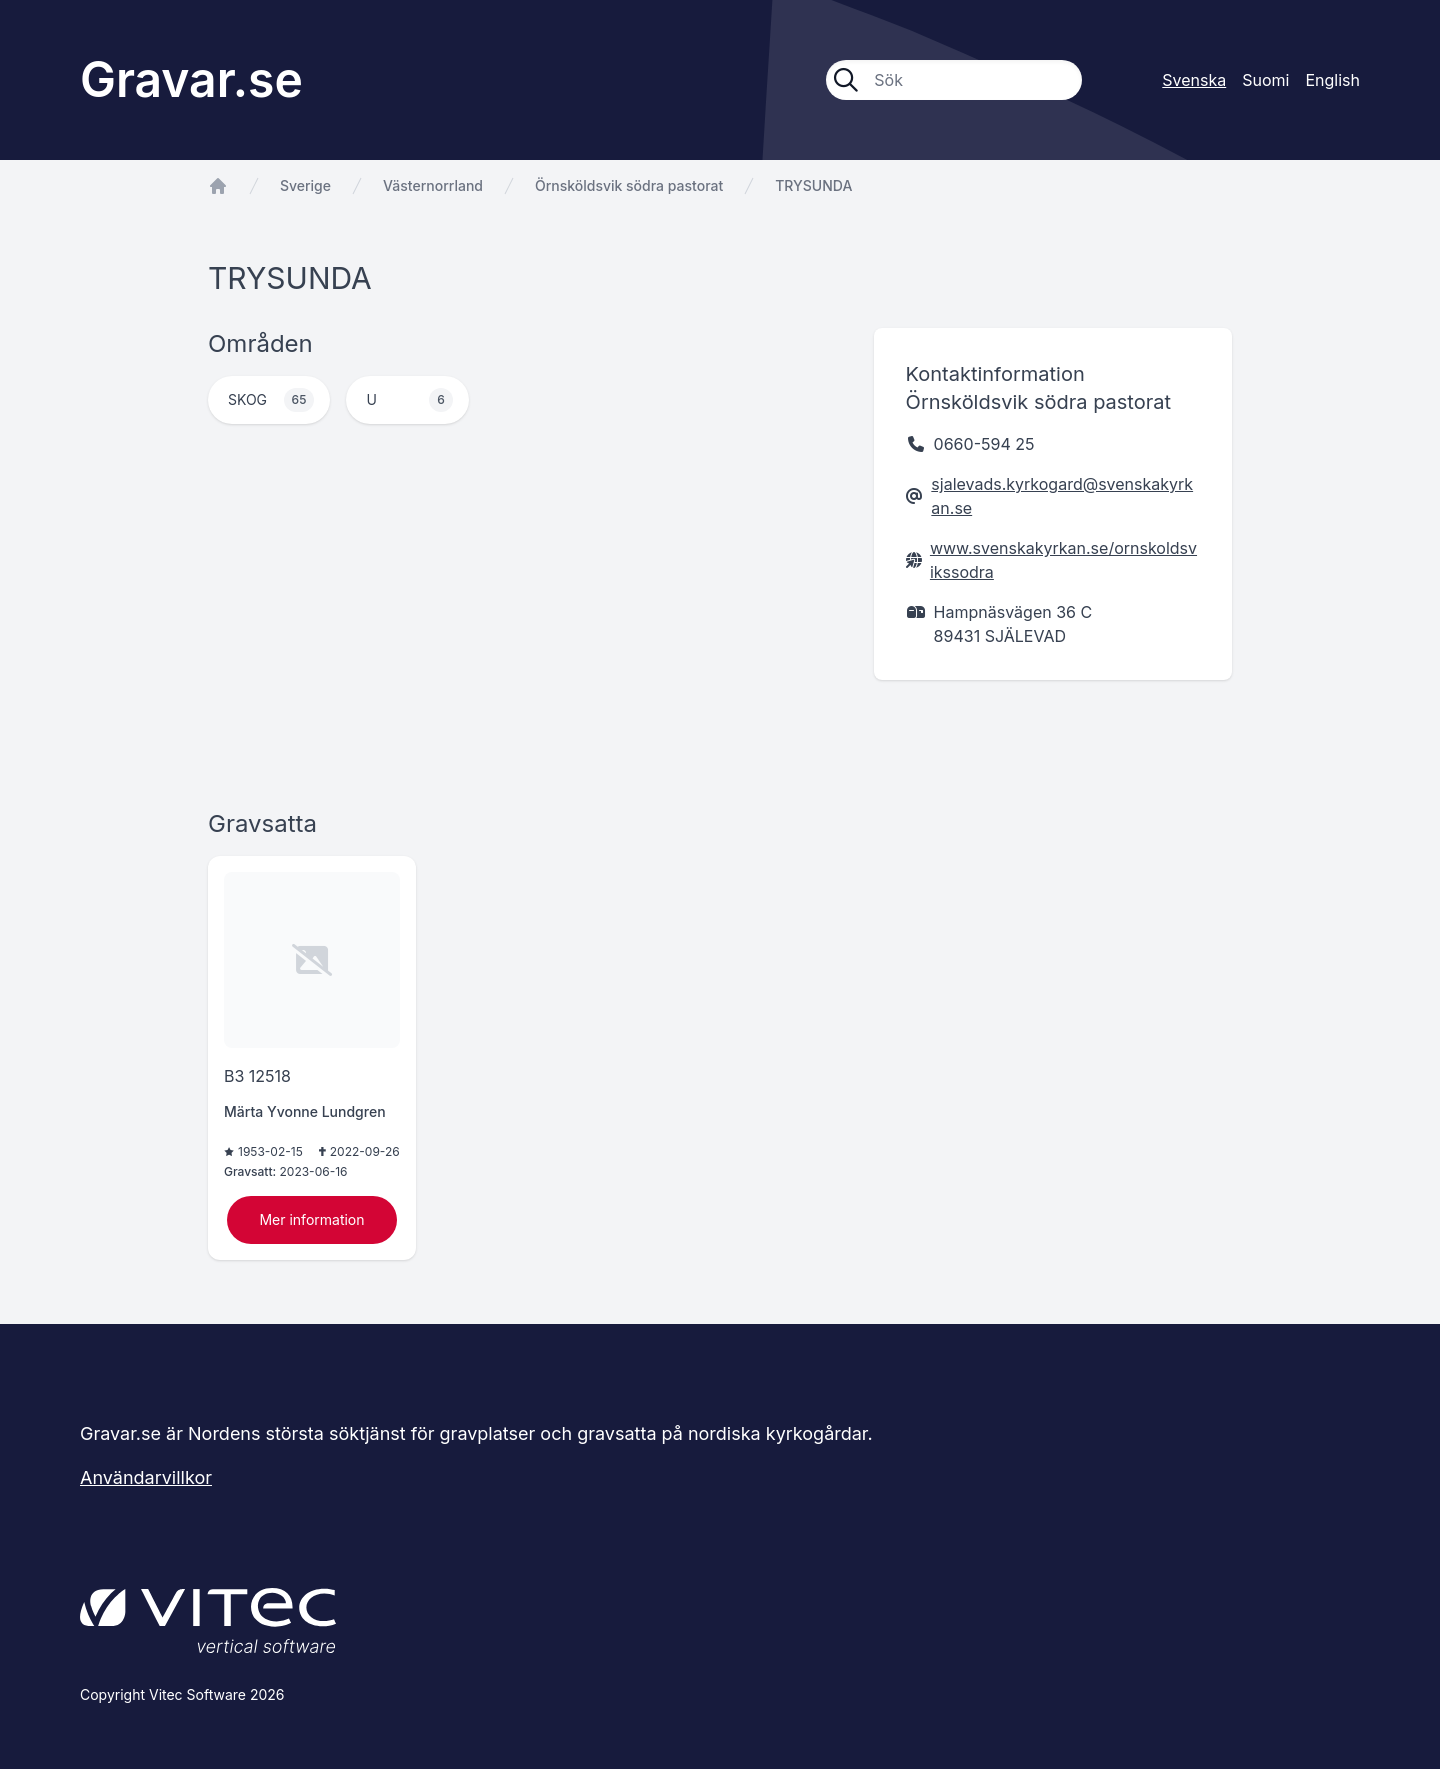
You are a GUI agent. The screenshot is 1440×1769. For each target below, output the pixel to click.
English (1332, 80)
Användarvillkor (146, 1477)
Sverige (305, 185)
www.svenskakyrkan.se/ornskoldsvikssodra (1063, 560)
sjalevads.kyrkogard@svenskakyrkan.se (1062, 496)
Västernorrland (433, 185)
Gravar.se (191, 79)
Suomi (1265, 80)
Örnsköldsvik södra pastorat (629, 185)
